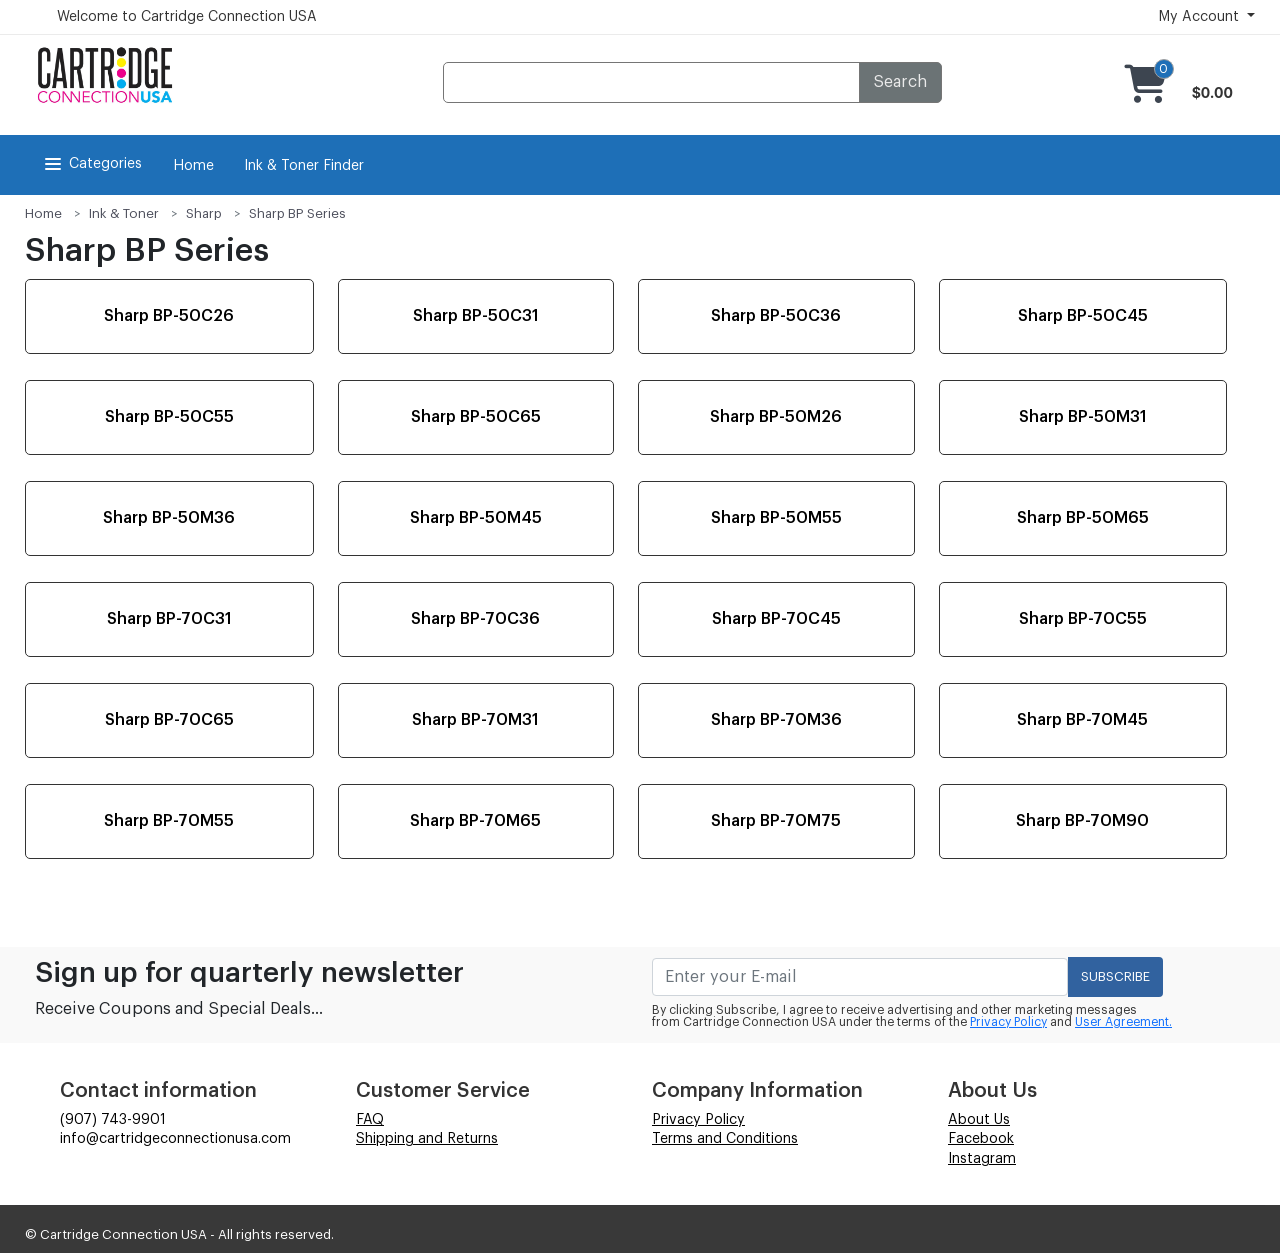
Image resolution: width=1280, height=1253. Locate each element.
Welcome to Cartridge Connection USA (187, 17)
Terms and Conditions (725, 1139)
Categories (91, 164)
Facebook (981, 1139)
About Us (979, 1120)
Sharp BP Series (297, 213)
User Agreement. (1123, 1022)
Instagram (982, 1159)
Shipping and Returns (427, 1139)
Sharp (204, 213)
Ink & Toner (124, 213)
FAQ (370, 1120)
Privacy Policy (1008, 1022)
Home (193, 166)
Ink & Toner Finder (304, 166)
